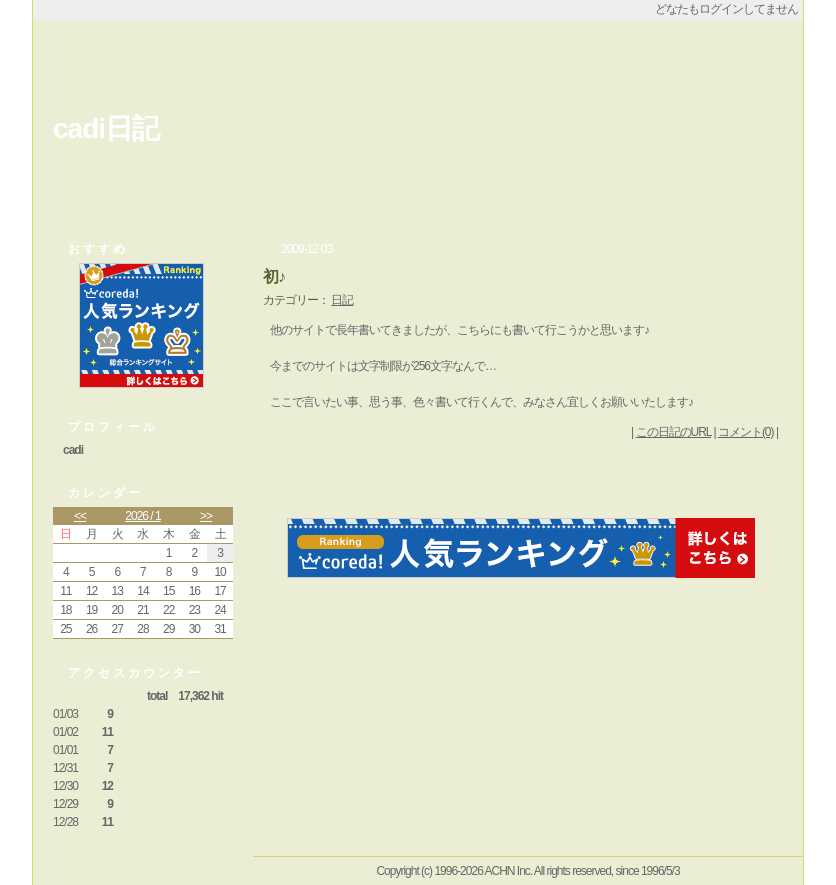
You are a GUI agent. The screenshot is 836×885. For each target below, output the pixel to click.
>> (206, 516)
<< (80, 516)
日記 (342, 300)
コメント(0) (746, 432)
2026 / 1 (142, 516)
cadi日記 (106, 128)
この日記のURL (674, 432)
